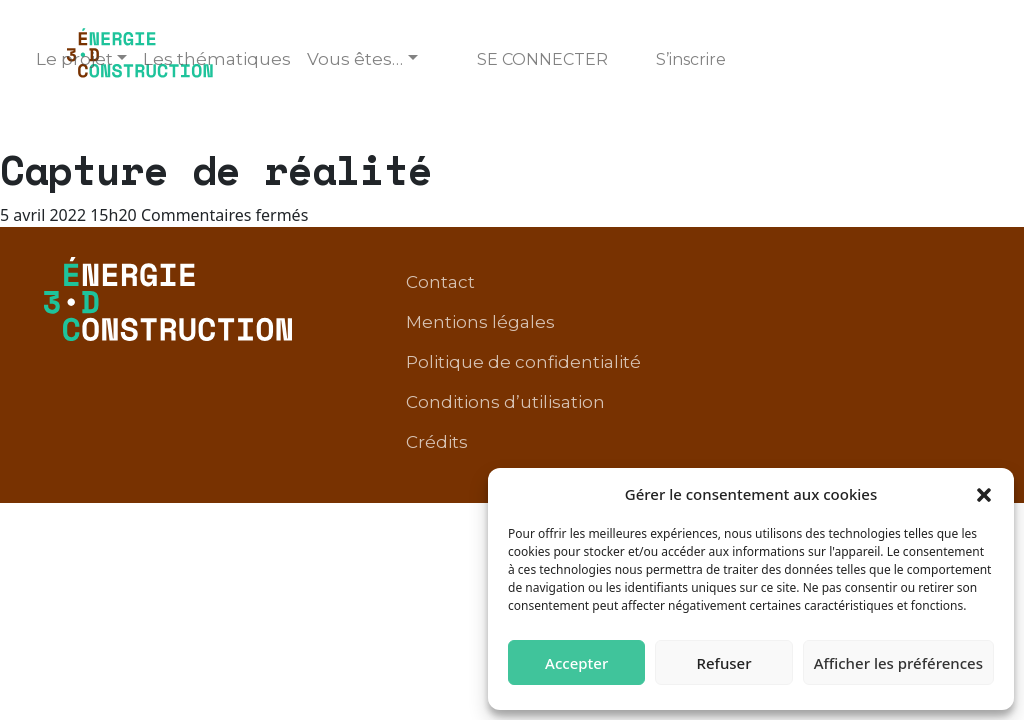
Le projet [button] (74, 59)
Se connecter (542, 59)
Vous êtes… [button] (355, 59)
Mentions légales (480, 322)
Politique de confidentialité (523, 362)
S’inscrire (691, 59)
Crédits (437, 442)
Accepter (576, 663)
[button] (984, 494)
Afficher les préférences (898, 663)
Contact (440, 282)
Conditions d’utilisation (505, 402)
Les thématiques (217, 59)
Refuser (723, 663)
